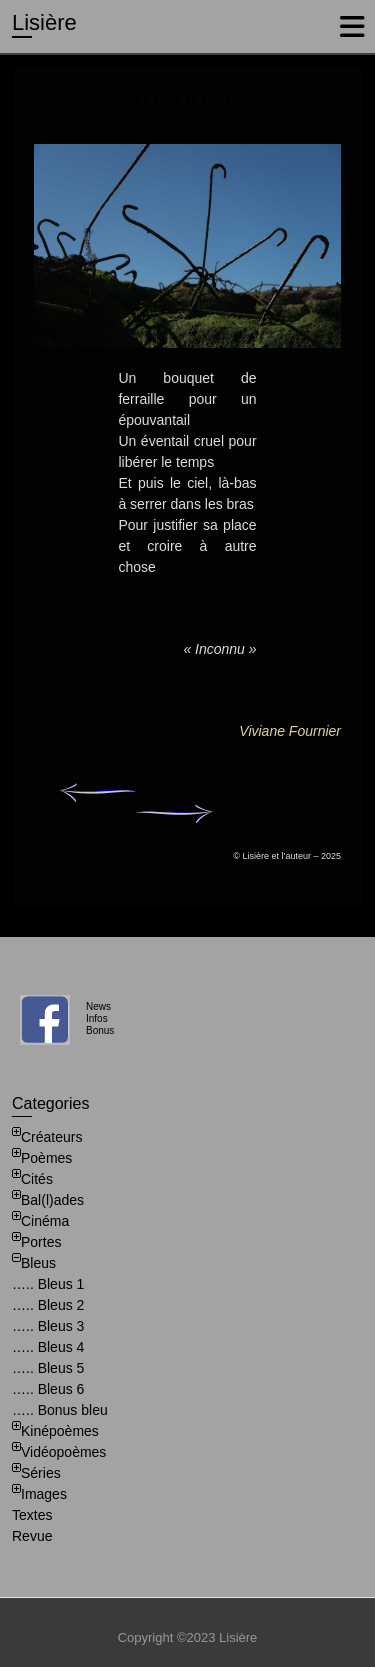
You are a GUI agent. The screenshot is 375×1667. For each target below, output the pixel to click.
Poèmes (46, 1158)
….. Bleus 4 (48, 1347)
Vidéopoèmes (63, 1452)
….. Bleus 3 (48, 1326)
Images (44, 1494)
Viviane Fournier (290, 731)
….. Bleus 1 (48, 1284)
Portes (41, 1242)
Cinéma (45, 1221)
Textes (32, 1515)
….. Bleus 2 (48, 1305)
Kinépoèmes (60, 1431)
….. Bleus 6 (48, 1389)
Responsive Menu (351, 26)
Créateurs (51, 1137)
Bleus (38, 1263)
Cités (37, 1179)
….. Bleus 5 (48, 1368)
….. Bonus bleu (60, 1410)
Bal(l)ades (52, 1200)
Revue (32, 1536)
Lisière (44, 22)
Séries (41, 1473)
